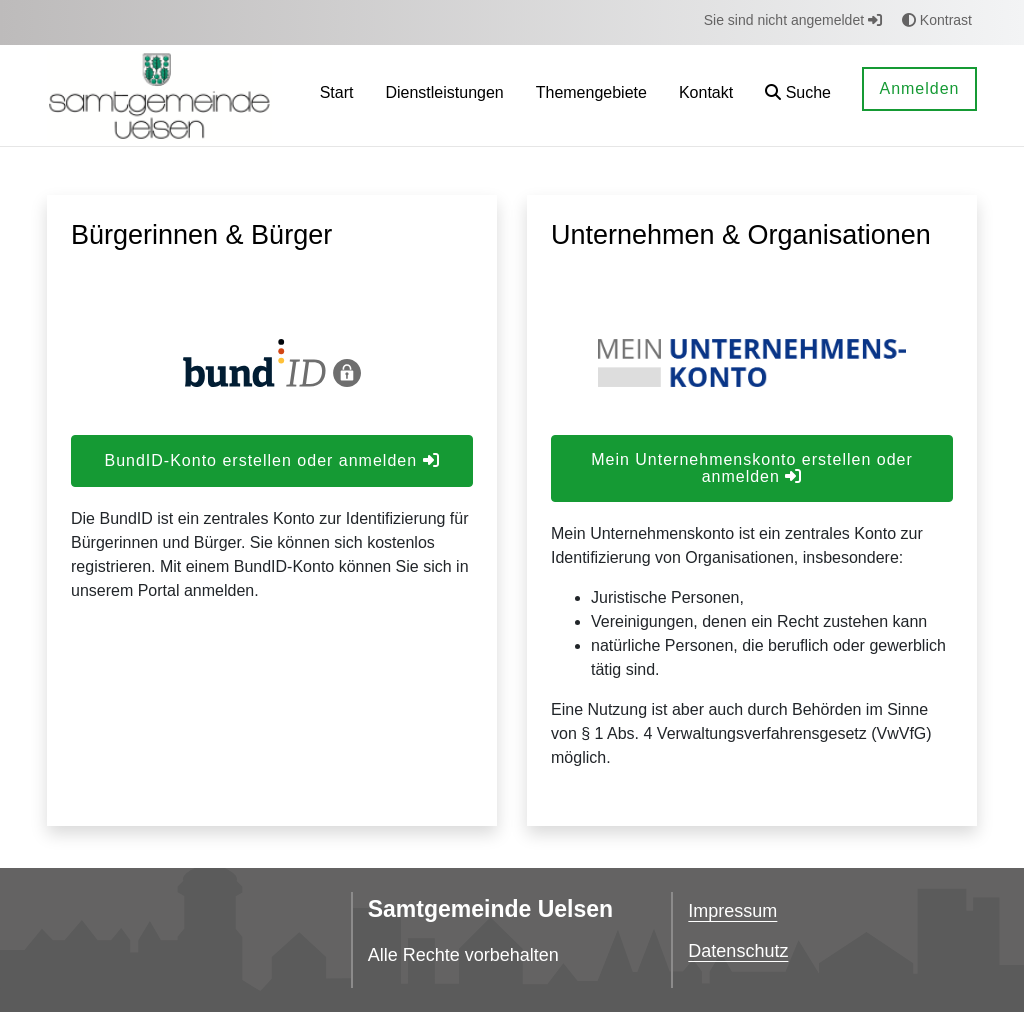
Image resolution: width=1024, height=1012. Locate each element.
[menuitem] (337, 95)
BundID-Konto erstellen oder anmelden (271, 460)
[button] (798, 95)
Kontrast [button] (937, 20)
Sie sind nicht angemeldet (793, 20)
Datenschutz (738, 951)
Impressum (732, 911)
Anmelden (919, 88)
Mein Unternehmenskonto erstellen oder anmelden (752, 468)
